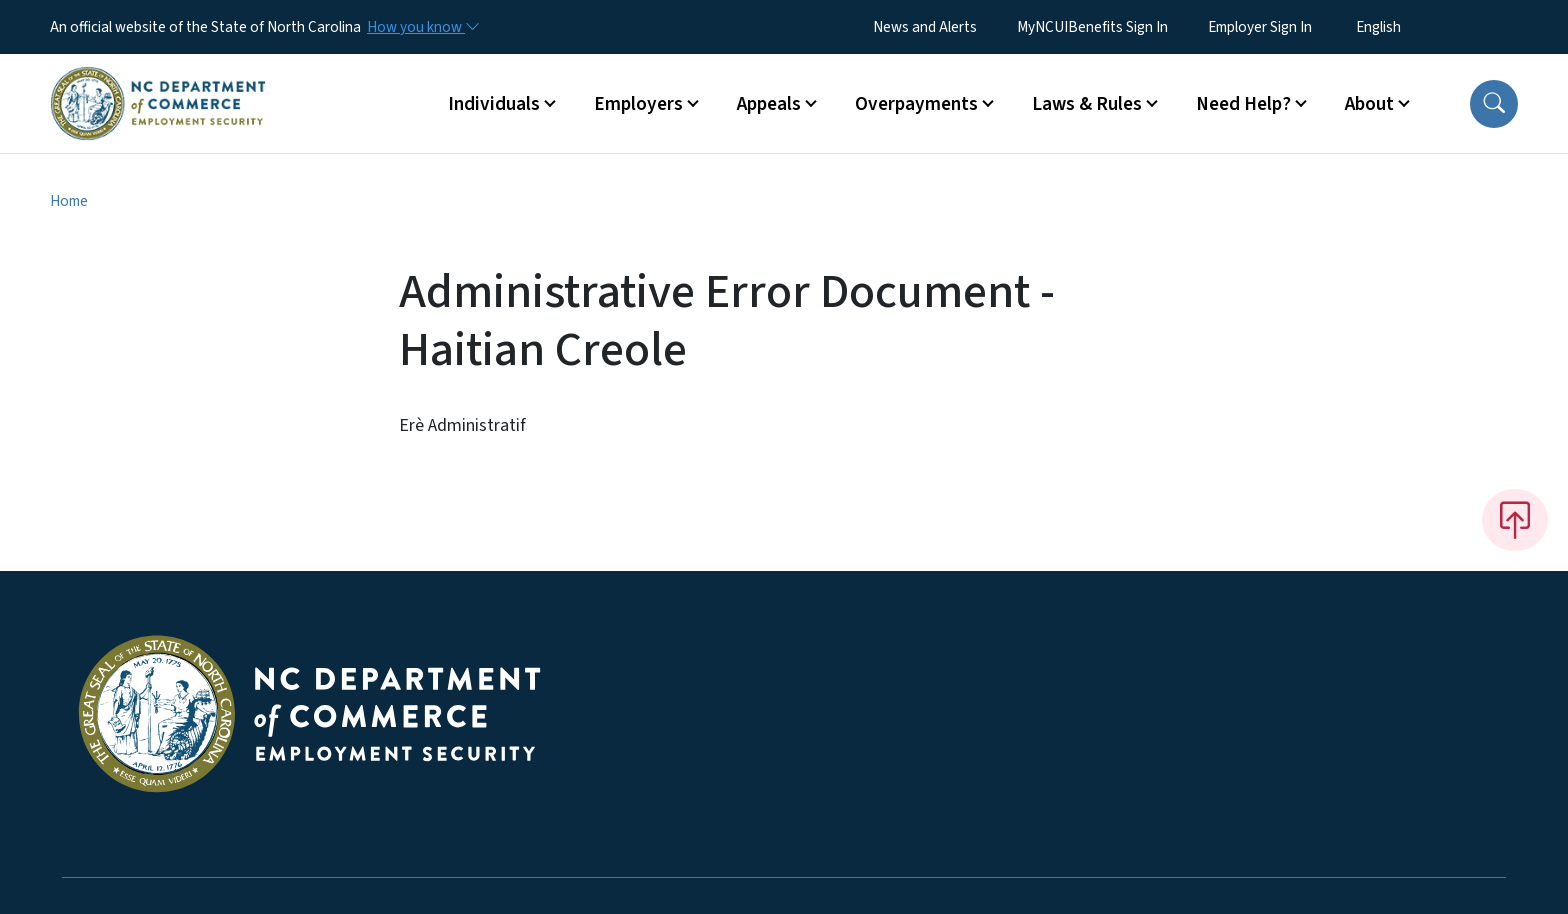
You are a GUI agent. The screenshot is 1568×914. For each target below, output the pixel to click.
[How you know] (422, 27)
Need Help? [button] (1243, 104)
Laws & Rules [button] (1087, 104)
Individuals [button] (494, 104)
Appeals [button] (769, 104)
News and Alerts (925, 27)
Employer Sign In (1260, 27)
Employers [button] (638, 104)
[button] (1494, 104)
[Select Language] (1409, 27)
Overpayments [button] (916, 104)
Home (69, 201)
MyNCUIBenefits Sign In (1092, 27)
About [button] (1369, 104)
